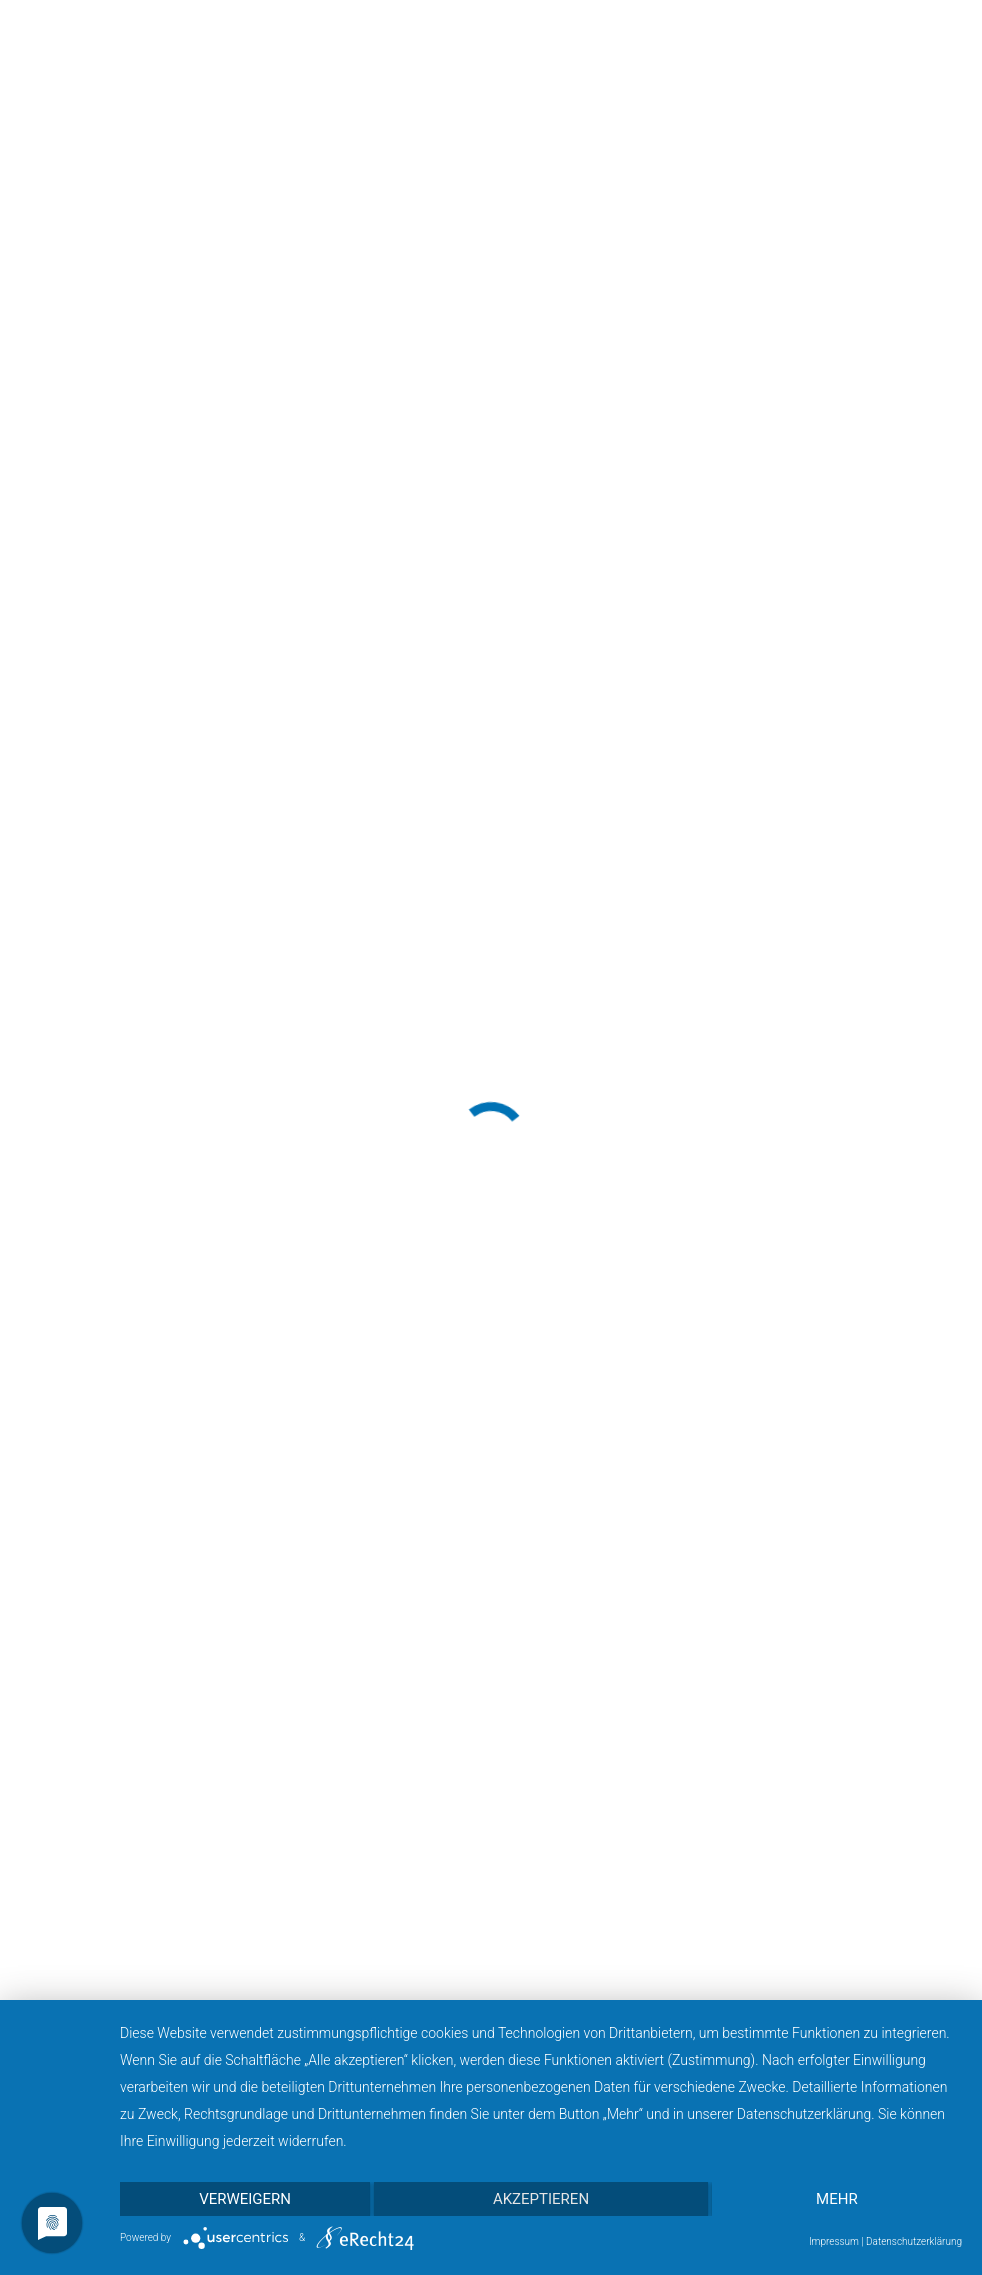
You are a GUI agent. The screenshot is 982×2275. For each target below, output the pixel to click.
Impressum (834, 2241)
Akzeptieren (541, 2199)
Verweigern (245, 2199)
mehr (837, 2199)
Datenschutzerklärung (914, 2241)
